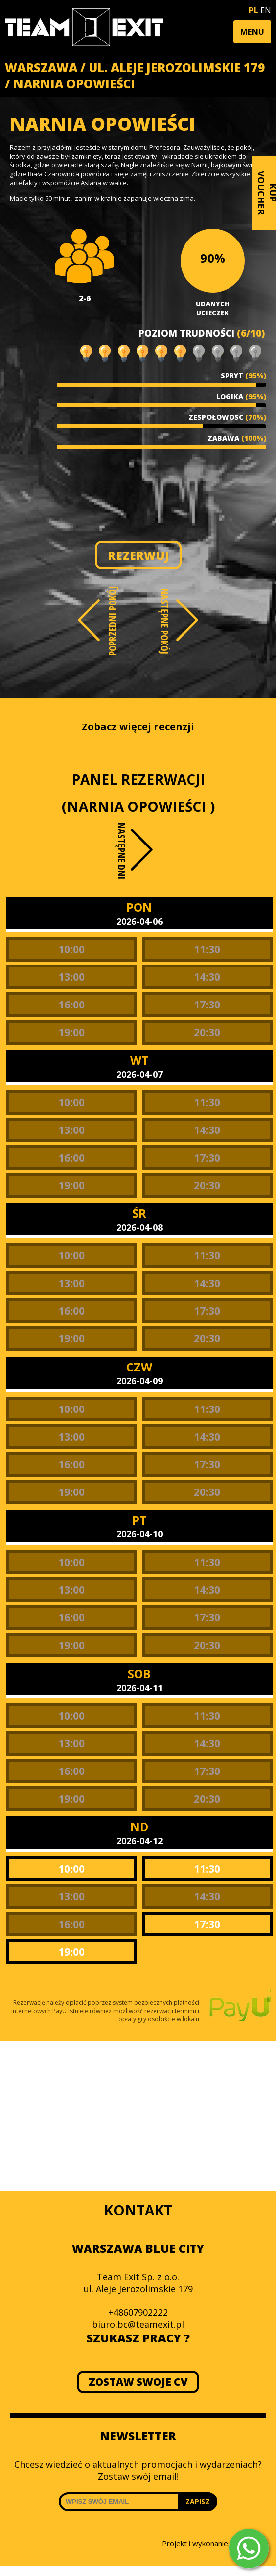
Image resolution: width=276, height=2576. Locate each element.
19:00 (71, 1032)
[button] (252, 31)
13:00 (71, 977)
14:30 (207, 977)
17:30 (207, 1004)
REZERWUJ (138, 555)
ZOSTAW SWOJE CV (138, 2382)
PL (253, 10)
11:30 (207, 949)
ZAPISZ (197, 2501)
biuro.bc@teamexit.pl (138, 2324)
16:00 (71, 1004)
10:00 (71, 949)
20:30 (207, 1032)
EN (265, 10)
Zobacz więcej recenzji (138, 726)
